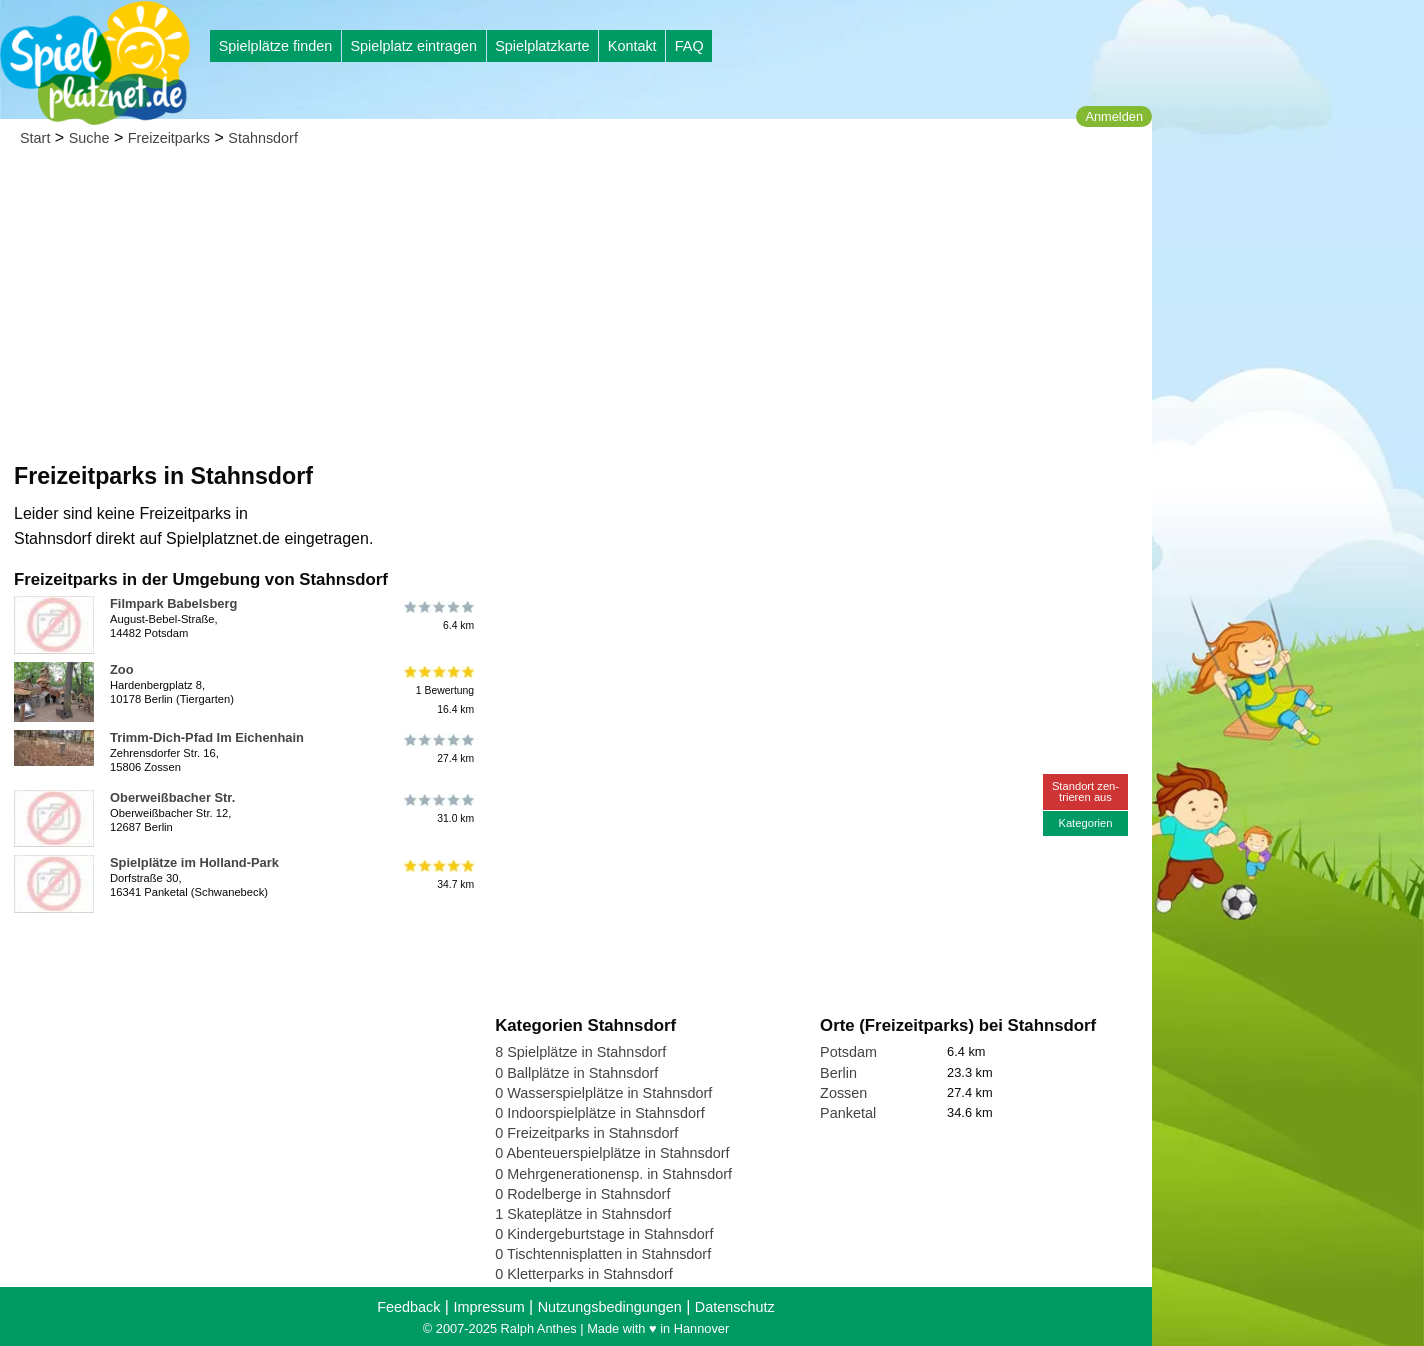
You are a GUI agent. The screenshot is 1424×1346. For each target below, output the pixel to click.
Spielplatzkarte (542, 46)
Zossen (843, 1093)
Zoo (122, 669)
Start (35, 138)
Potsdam (848, 1052)
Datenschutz (735, 1307)
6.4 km (437, 615)
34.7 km (437, 874)
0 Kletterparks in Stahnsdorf (584, 1274)
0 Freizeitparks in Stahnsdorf (586, 1133)
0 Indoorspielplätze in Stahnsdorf (600, 1113)
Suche (89, 138)
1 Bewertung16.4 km (437, 690)
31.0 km (437, 809)
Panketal (848, 1113)
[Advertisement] (576, 310)
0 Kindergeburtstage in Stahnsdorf (604, 1234)
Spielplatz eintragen (413, 46)
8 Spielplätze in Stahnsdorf (580, 1052)
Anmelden (1114, 116)
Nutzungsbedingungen (610, 1307)
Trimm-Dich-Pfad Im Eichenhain (207, 737)
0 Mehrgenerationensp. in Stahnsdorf (613, 1174)
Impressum (488, 1307)
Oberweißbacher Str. (172, 797)
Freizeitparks (169, 138)
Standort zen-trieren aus (1085, 791)
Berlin (838, 1073)
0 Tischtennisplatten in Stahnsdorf (603, 1254)
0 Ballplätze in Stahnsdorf (576, 1073)
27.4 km (437, 749)
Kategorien (1085, 823)
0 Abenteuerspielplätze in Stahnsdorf (612, 1153)
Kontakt (632, 46)
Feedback (408, 1307)
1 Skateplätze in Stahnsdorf (583, 1214)
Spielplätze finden (276, 46)
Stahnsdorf (263, 138)
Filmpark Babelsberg (173, 603)
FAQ (689, 46)
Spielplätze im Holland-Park (194, 862)
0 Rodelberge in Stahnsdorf (582, 1194)
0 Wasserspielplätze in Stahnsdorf (603, 1093)
